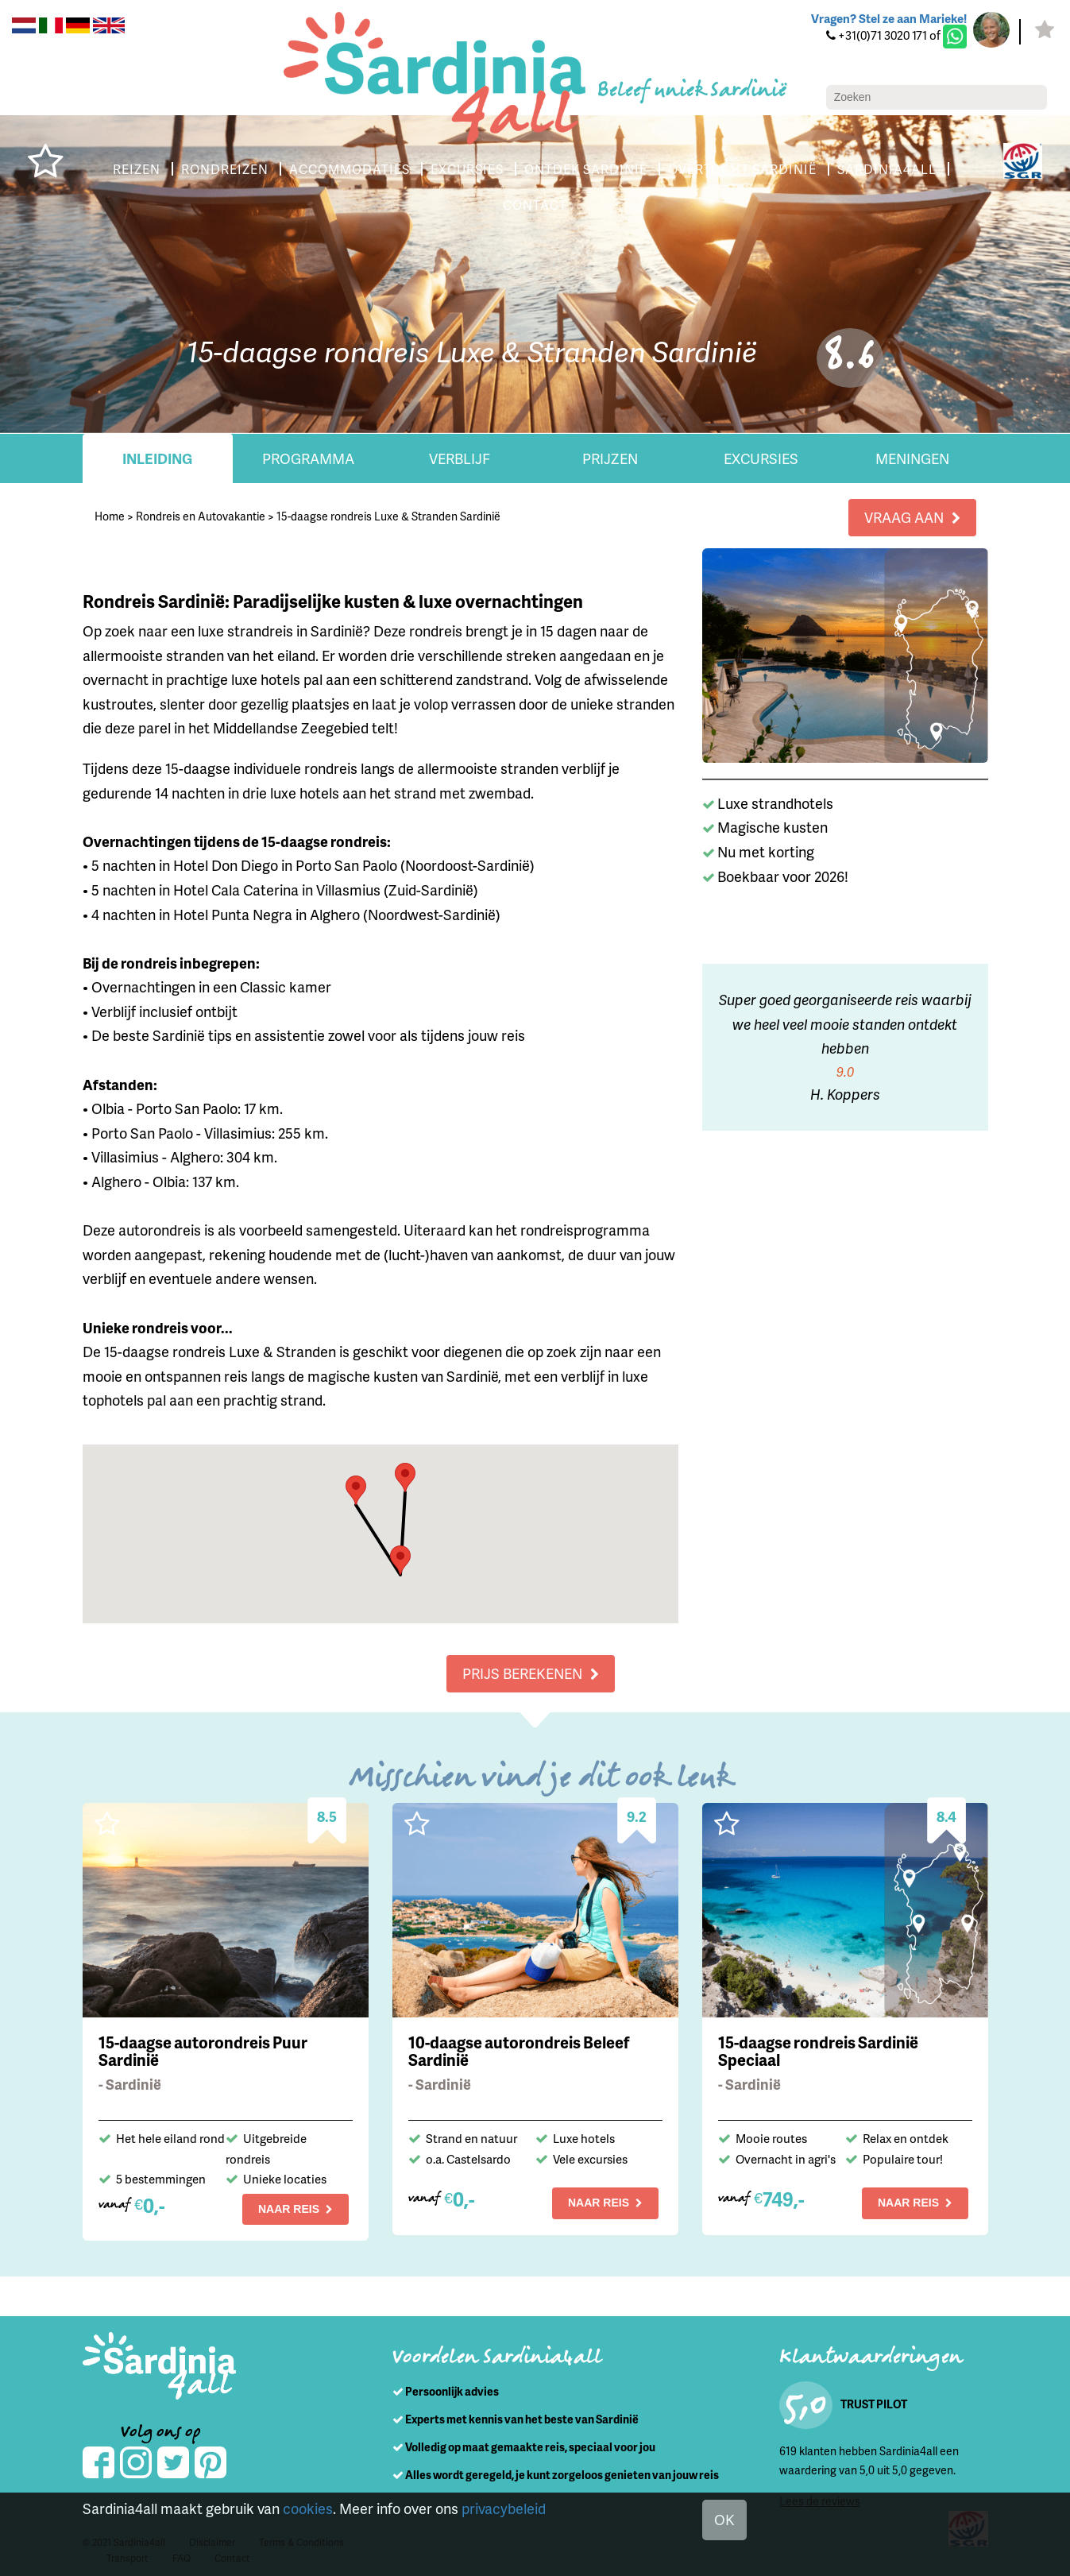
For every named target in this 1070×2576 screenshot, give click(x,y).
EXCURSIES (525, 169)
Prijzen (610, 458)
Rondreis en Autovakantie (200, 515)
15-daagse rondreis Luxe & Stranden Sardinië (388, 515)
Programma (308, 458)
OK (724, 2520)
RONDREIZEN (275, 169)
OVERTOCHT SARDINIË (814, 169)
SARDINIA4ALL (491, 204)
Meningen (912, 458)
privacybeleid (502, 2508)
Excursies (761, 458)
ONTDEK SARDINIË (650, 169)
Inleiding (158, 458)
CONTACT (595, 204)
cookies (306, 2508)
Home (109, 515)
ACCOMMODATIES (403, 169)
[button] (405, 1477)
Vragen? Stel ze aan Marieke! (885, 18)
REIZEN (182, 169)
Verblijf (459, 458)
